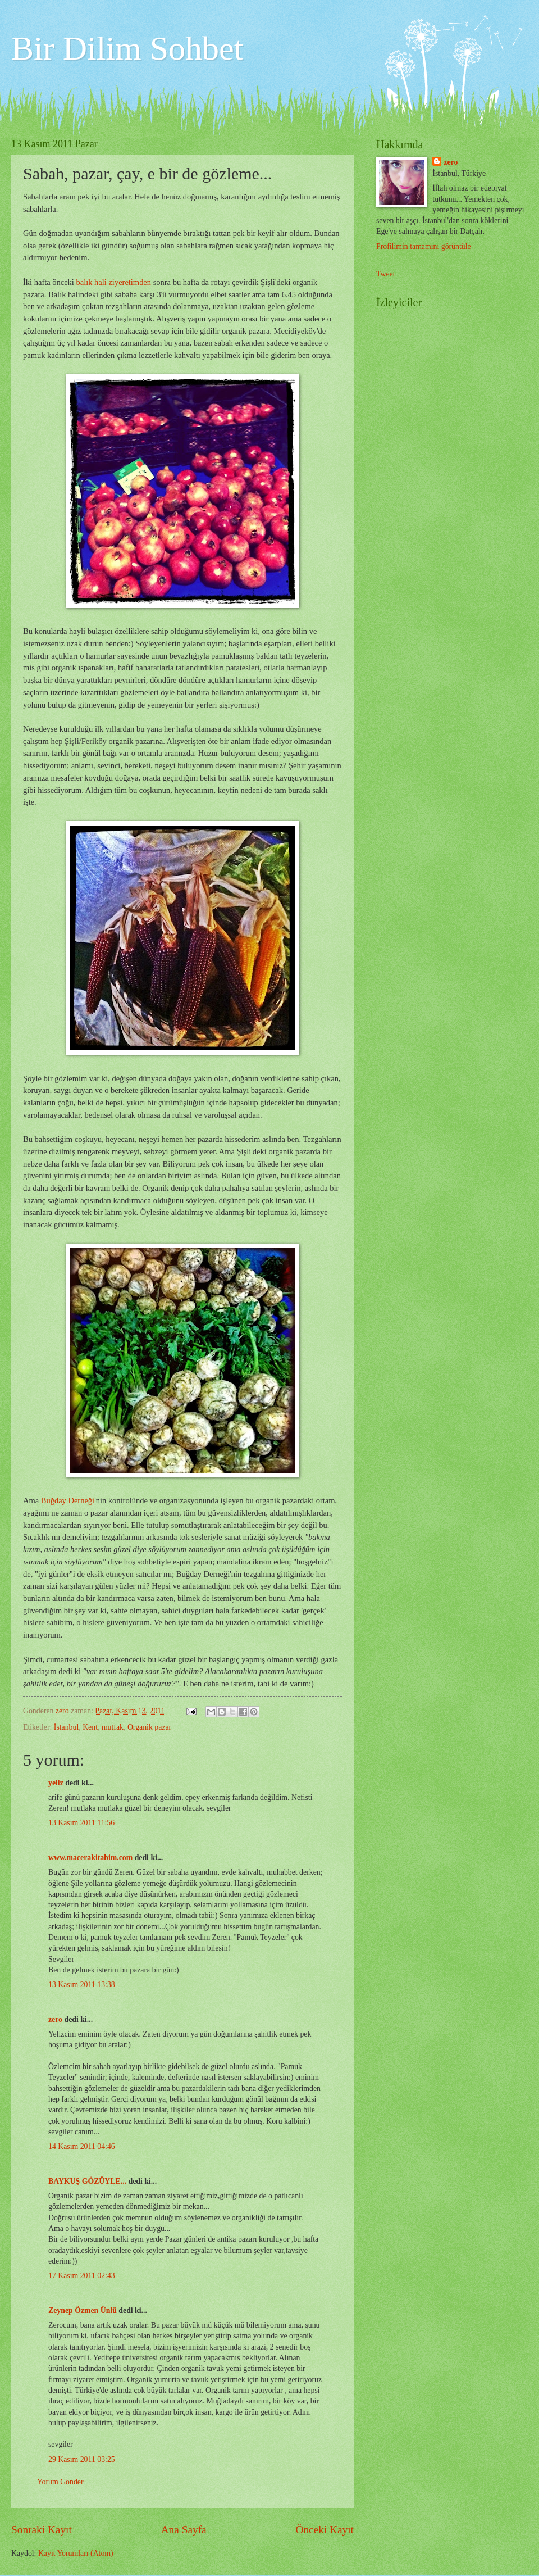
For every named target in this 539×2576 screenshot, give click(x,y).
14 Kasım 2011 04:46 (81, 2146)
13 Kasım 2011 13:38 (81, 1984)
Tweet (385, 274)
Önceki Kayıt (324, 2530)
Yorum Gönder (60, 2482)
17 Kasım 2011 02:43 (81, 2275)
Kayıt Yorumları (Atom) (75, 2553)
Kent (90, 1727)
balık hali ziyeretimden (114, 282)
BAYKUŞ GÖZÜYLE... (87, 2181)
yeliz (55, 1783)
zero (55, 2019)
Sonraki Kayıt (41, 2530)
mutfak (113, 1727)
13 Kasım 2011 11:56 (81, 1822)
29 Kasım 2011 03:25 (81, 2459)
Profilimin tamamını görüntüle (423, 246)
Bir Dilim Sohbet (127, 48)
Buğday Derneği (67, 1500)
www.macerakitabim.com (90, 1857)
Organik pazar (149, 1727)
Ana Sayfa (184, 2530)
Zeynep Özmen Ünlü (82, 2310)
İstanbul (66, 1727)
